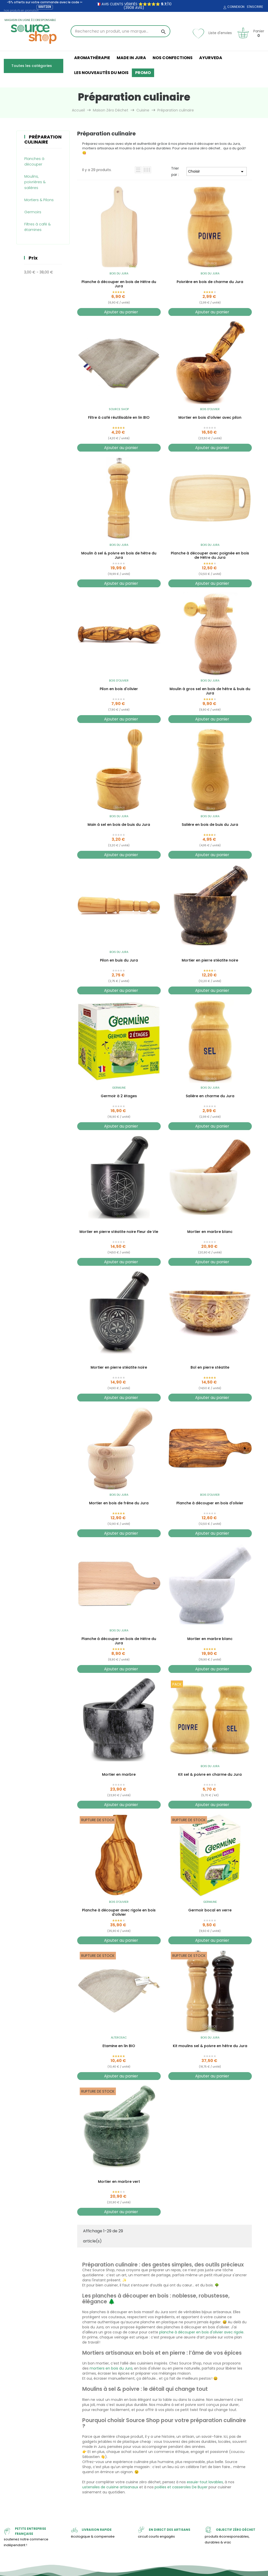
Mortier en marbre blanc (210, 1232)
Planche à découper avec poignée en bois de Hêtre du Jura (210, 555)
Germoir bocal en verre (210, 1910)
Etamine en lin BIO (118, 2046)
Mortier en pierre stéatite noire (210, 960)
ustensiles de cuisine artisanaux (110, 2487)
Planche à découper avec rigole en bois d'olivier (119, 1912)
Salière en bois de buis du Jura (210, 825)
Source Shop (119, 409)
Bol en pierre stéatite (210, 1367)
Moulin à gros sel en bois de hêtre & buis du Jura (210, 691)
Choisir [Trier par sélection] (216, 172)
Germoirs (32, 212)
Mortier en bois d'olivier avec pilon (209, 417)
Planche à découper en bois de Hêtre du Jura (118, 284)
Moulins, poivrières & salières (35, 182)
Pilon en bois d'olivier (119, 689)
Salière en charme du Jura (210, 1096)
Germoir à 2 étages (119, 1096)
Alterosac (119, 2037)
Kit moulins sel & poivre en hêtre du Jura (210, 2046)
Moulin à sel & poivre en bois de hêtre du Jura (118, 555)
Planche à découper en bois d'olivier (209, 1503)
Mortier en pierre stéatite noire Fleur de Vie (118, 1232)
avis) (139, 7)
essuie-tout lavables (205, 2482)
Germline (119, 1088)
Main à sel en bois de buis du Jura (119, 825)
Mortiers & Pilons (39, 199)
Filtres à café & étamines (37, 227)
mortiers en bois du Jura (111, 2368)
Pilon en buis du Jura (119, 960)
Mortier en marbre (119, 1774)
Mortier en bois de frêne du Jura (119, 1503)
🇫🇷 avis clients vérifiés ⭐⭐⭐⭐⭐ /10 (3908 (134, 6)
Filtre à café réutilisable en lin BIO (119, 417)
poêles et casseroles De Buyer (181, 2487)
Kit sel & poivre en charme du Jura (210, 1774)
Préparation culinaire (42, 139)
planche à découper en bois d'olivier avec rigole (201, 2332)
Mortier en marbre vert (119, 2182)
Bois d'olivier (210, 409)
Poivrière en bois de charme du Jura (210, 282)
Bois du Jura (119, 273)
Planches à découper (34, 161)
